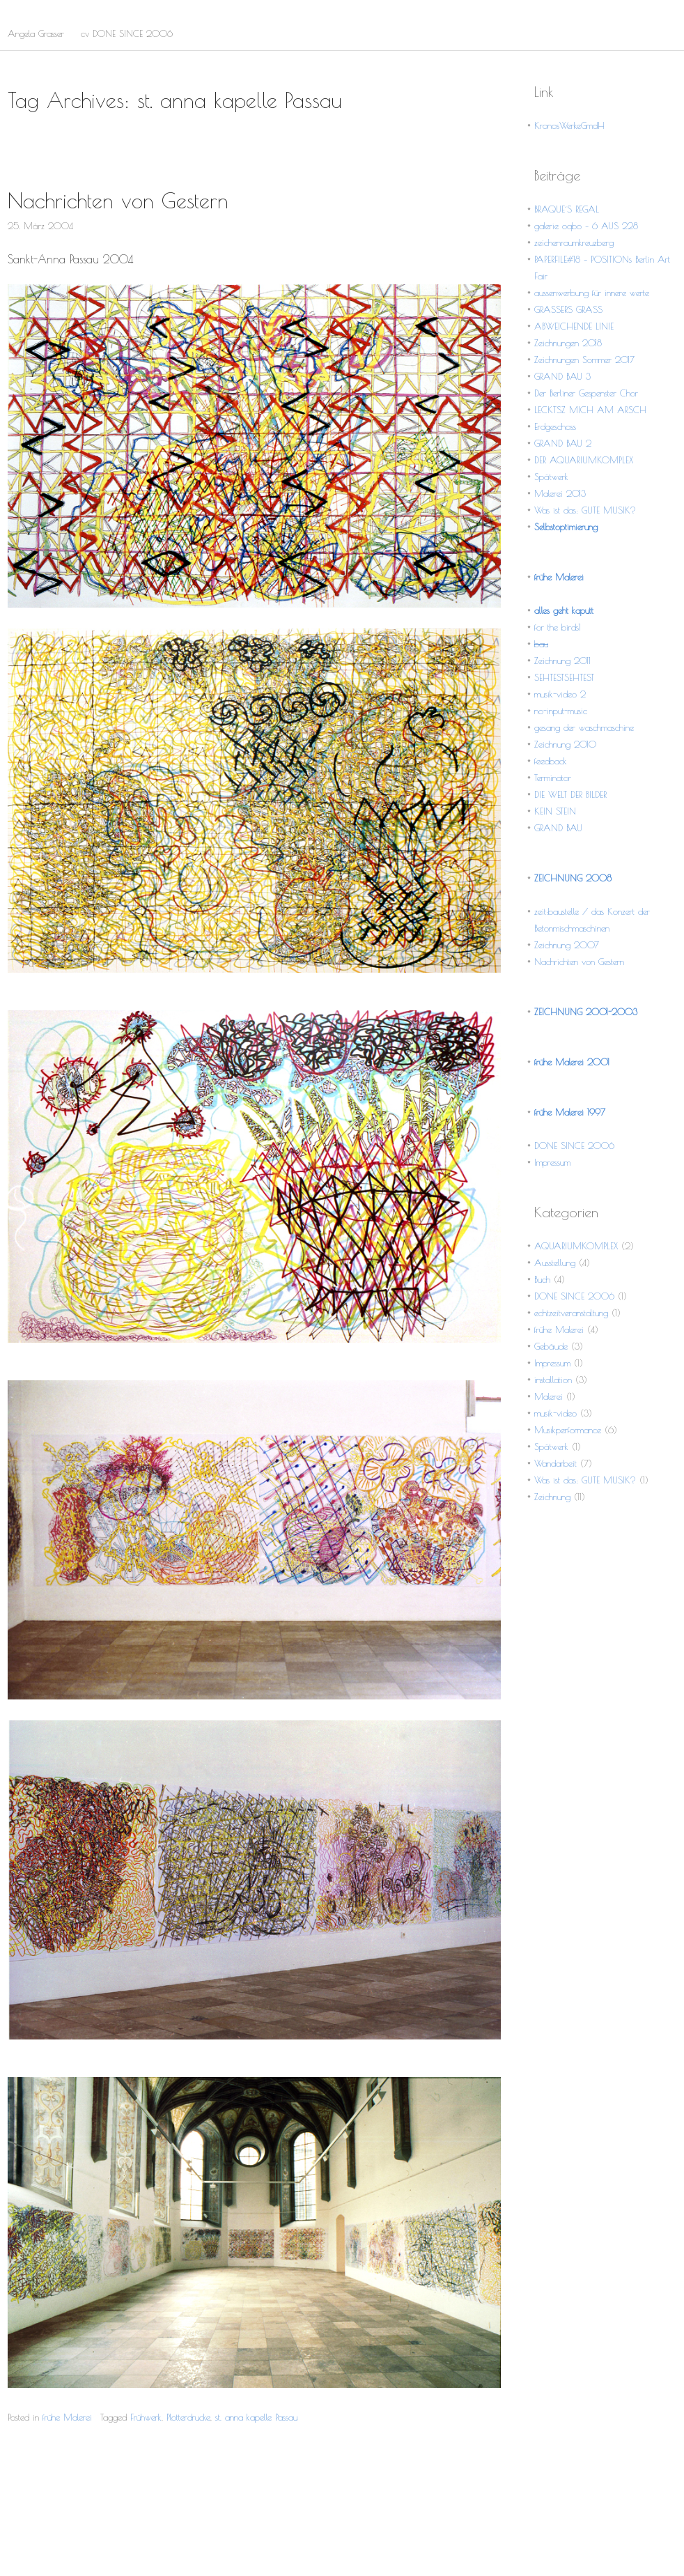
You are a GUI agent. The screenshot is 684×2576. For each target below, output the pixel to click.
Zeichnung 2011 (562, 660)
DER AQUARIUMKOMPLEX (583, 459)
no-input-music (560, 710)
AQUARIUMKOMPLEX (576, 1245)
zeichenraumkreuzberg (574, 242)
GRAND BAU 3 (562, 376)
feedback (550, 760)
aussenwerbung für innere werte (591, 292)
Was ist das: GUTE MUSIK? (585, 510)
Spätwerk (551, 476)
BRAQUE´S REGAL (566, 209)
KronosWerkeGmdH (569, 125)
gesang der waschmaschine (584, 727)
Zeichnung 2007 (566, 944)
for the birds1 (557, 627)
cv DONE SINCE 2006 (127, 33)
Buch (542, 1279)
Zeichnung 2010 (565, 744)
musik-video (555, 1413)
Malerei (548, 1396)
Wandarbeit (555, 1463)
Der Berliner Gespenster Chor (586, 393)
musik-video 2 (560, 694)
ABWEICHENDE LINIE (574, 326)
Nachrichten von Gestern (118, 200)
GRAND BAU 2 (562, 443)
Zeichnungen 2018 (568, 342)
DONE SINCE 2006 (574, 1145)
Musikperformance (567, 1429)
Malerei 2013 (560, 493)
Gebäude (551, 1346)
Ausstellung (554, 1262)
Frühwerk (146, 2417)
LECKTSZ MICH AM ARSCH (590, 409)
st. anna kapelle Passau (256, 2417)
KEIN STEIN (555, 811)
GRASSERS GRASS (568, 309)
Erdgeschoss (555, 426)
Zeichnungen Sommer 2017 (584, 359)
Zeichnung (552, 1496)
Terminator (552, 777)
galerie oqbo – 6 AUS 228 (586, 225)
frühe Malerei (67, 2417)
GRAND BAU (558, 827)
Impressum (552, 1162)
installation (553, 1379)
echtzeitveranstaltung (571, 1312)
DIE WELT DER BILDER (570, 794)
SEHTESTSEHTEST (564, 677)
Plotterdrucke (188, 2417)
